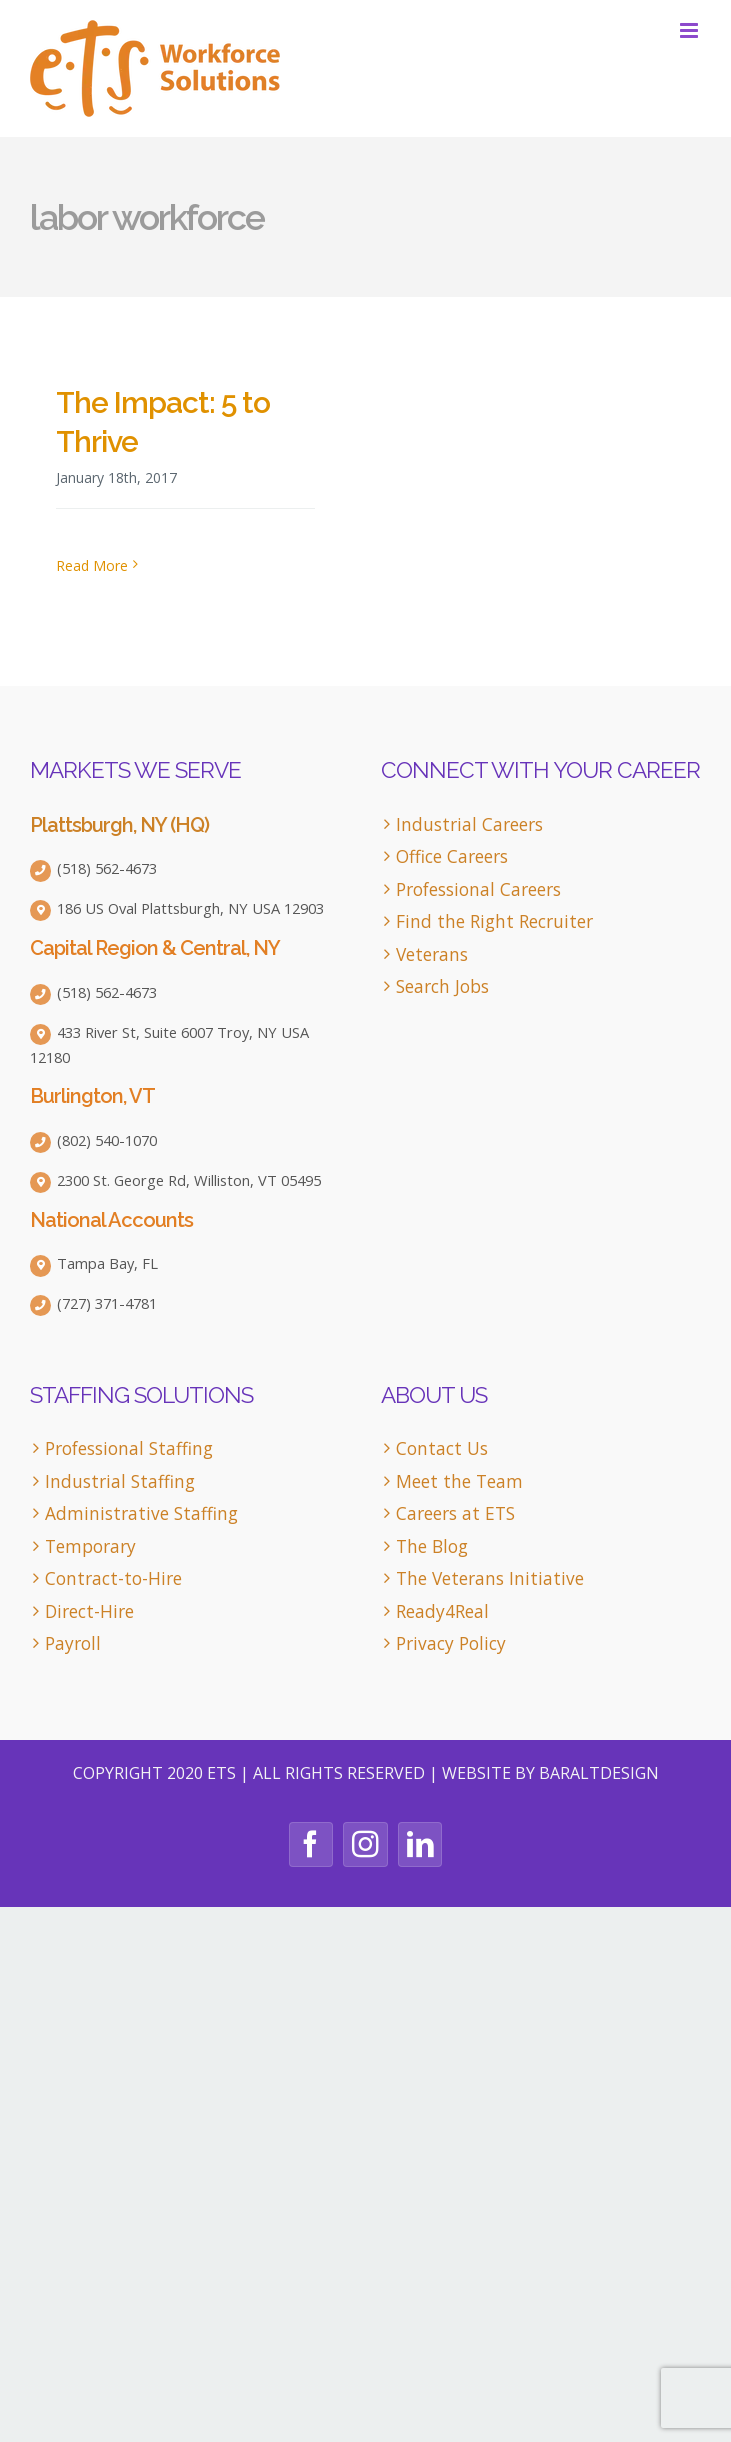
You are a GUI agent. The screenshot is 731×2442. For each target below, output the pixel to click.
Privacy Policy (451, 1643)
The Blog (432, 1546)
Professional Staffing (129, 1448)
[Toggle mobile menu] (690, 30)
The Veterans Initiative (490, 1578)
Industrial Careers (469, 824)
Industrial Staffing (120, 1481)
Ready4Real (442, 1611)
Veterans (432, 954)
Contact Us (442, 1448)
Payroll (73, 1643)
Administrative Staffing (141, 1513)
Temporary (90, 1546)
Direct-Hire (89, 1611)
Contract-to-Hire (113, 1578)
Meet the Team (459, 1481)
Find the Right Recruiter (494, 921)
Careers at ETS (455, 1513)
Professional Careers (478, 889)
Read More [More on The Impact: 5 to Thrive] (92, 565)
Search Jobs (442, 986)
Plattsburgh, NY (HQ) (119, 825)
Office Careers (452, 856)
